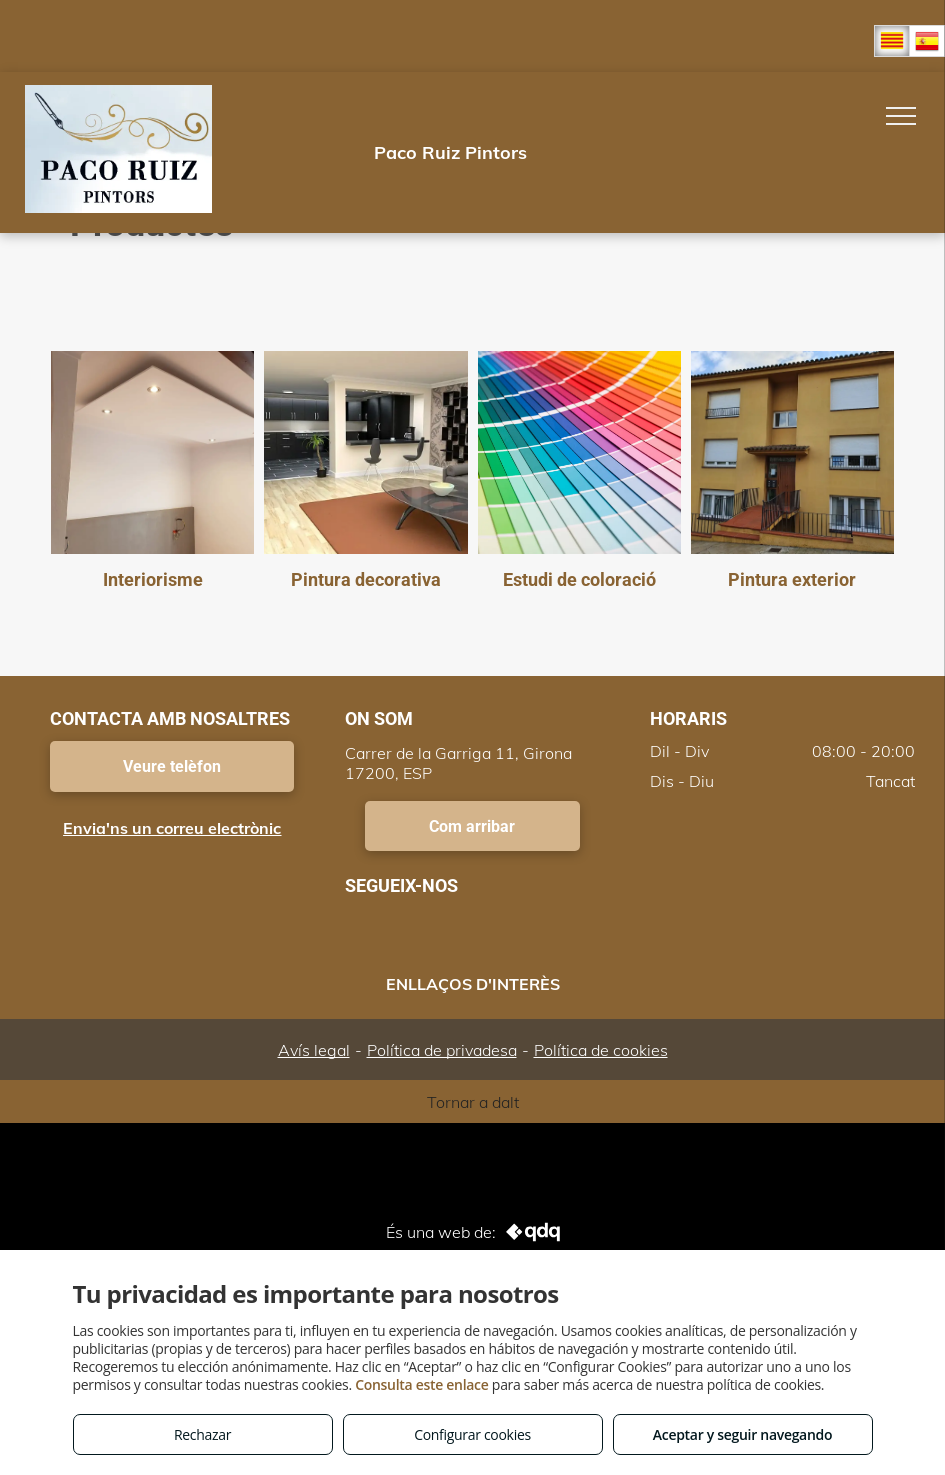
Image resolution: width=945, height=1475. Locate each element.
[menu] (901, 116)
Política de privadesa (442, 1050)
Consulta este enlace (421, 1384)
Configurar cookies (472, 1434)
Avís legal (314, 1050)
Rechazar (202, 1434)
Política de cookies (601, 1050)
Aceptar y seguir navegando (742, 1434)
